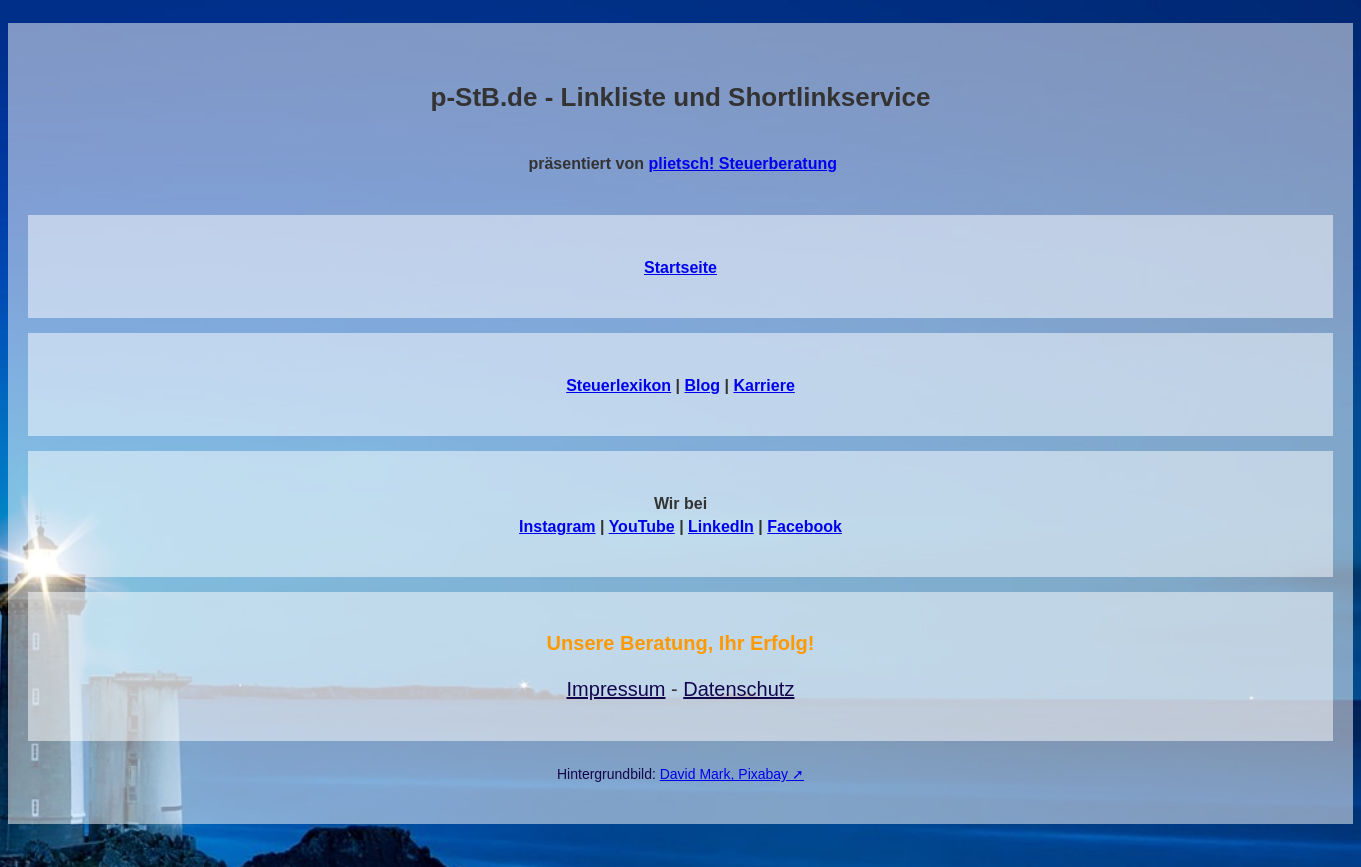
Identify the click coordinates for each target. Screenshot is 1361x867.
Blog (703, 385)
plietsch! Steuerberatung (743, 163)
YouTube (642, 526)
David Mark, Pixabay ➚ (732, 774)
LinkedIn (721, 526)
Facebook (804, 526)
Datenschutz (738, 689)
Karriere (763, 385)
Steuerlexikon (618, 385)
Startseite (680, 267)
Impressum (616, 689)
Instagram (557, 526)
